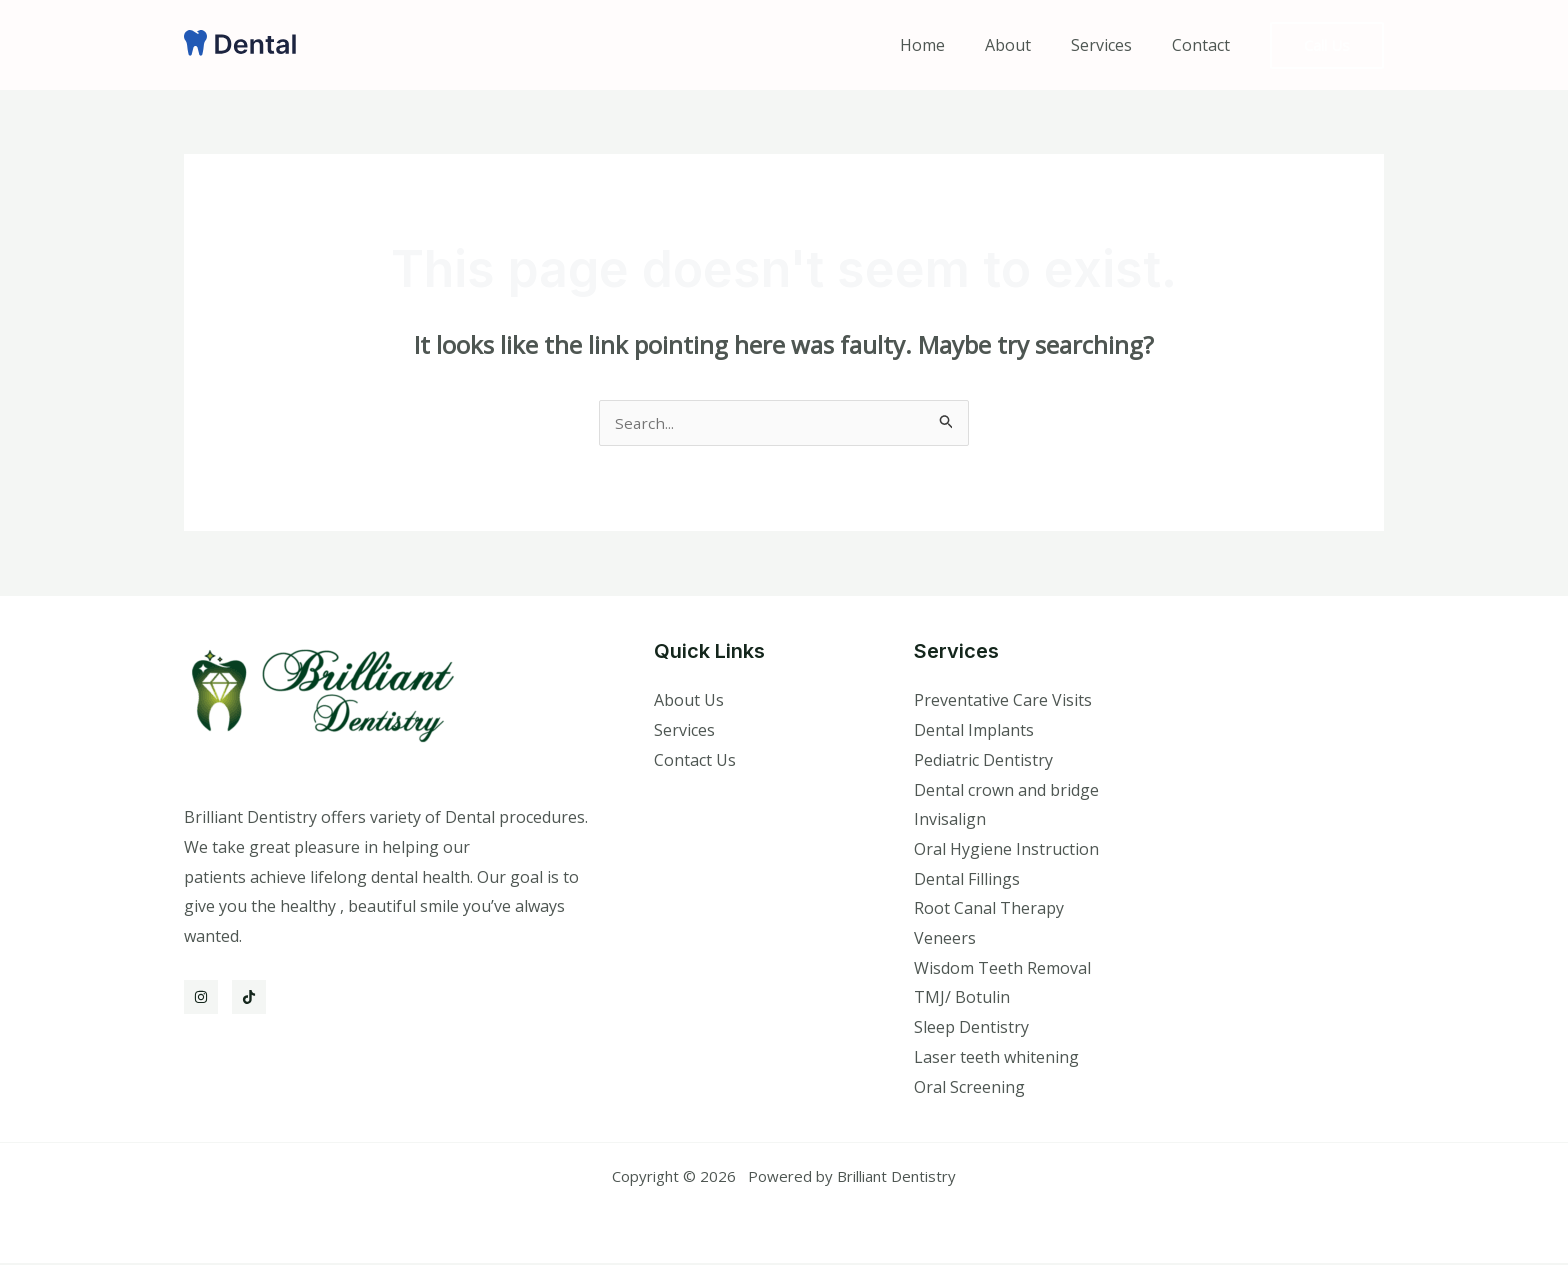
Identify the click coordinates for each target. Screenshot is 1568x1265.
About (1028, 45)
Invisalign (950, 821)
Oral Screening (969, 1089)
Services (1113, 45)
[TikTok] (249, 999)
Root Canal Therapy (989, 910)
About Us (689, 702)
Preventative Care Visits (1003, 702)
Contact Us (695, 762)
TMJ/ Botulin (962, 999)
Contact (1205, 45)
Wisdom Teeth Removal (1002, 970)
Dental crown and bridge (1006, 792)
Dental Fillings (967, 881)
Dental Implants (974, 732)
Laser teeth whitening (996, 1059)
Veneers (945, 940)
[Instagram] (201, 999)
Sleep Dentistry (971, 1029)
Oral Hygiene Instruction (1006, 851)
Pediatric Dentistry (983, 762)
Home (950, 45)
